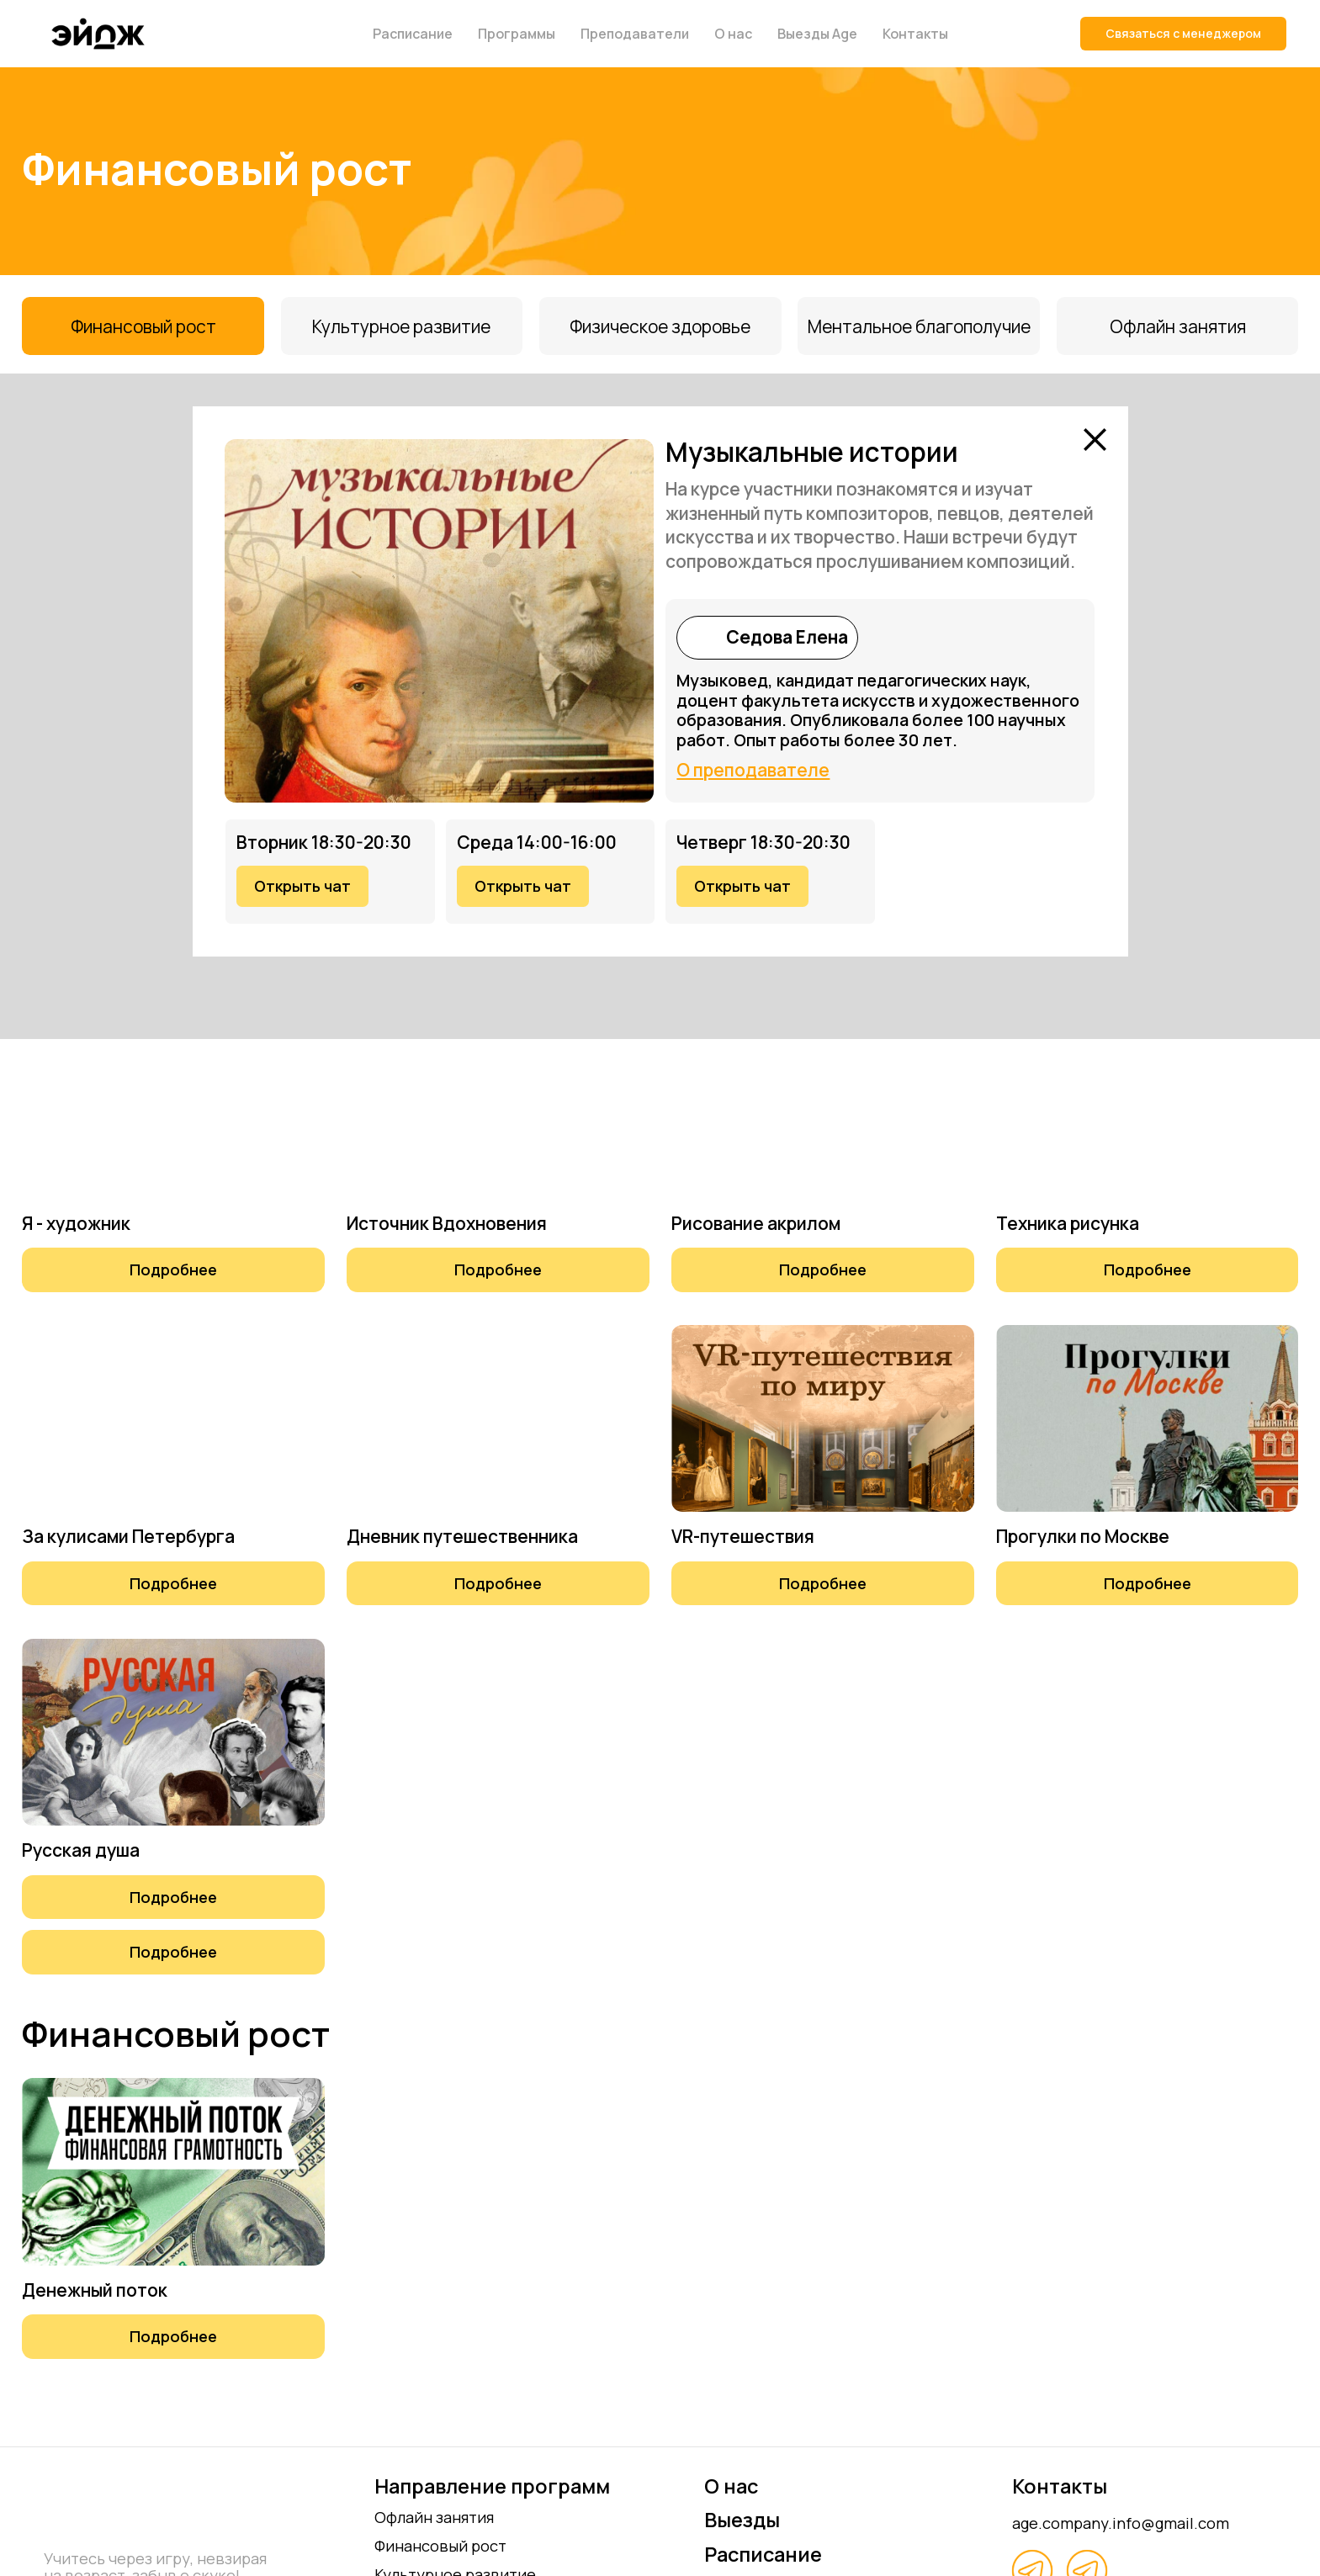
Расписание (413, 33)
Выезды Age (817, 33)
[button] (173, 1269)
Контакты (915, 33)
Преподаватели (634, 33)
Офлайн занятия (434, 2516)
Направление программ (492, 2486)
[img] (698, 637)
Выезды (742, 2519)
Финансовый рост (440, 2545)
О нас (733, 33)
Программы (516, 33)
